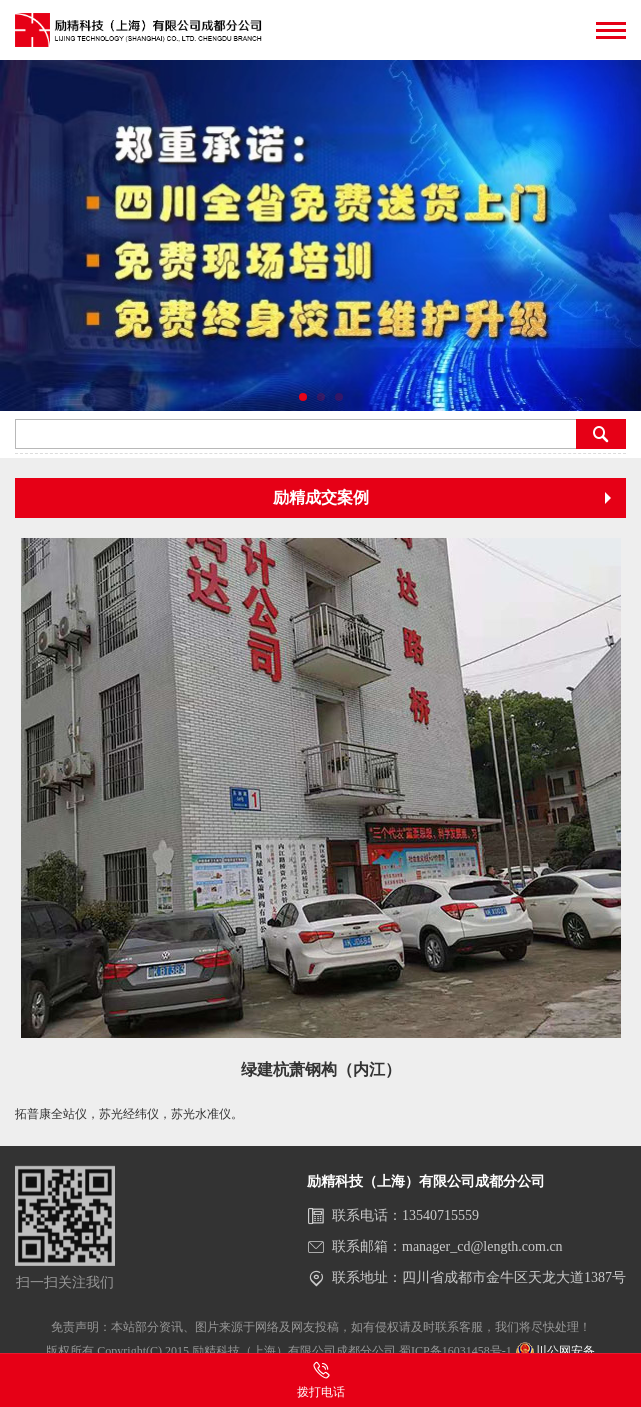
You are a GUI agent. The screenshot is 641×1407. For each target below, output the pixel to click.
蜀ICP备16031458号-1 (455, 1351)
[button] (303, 397)
